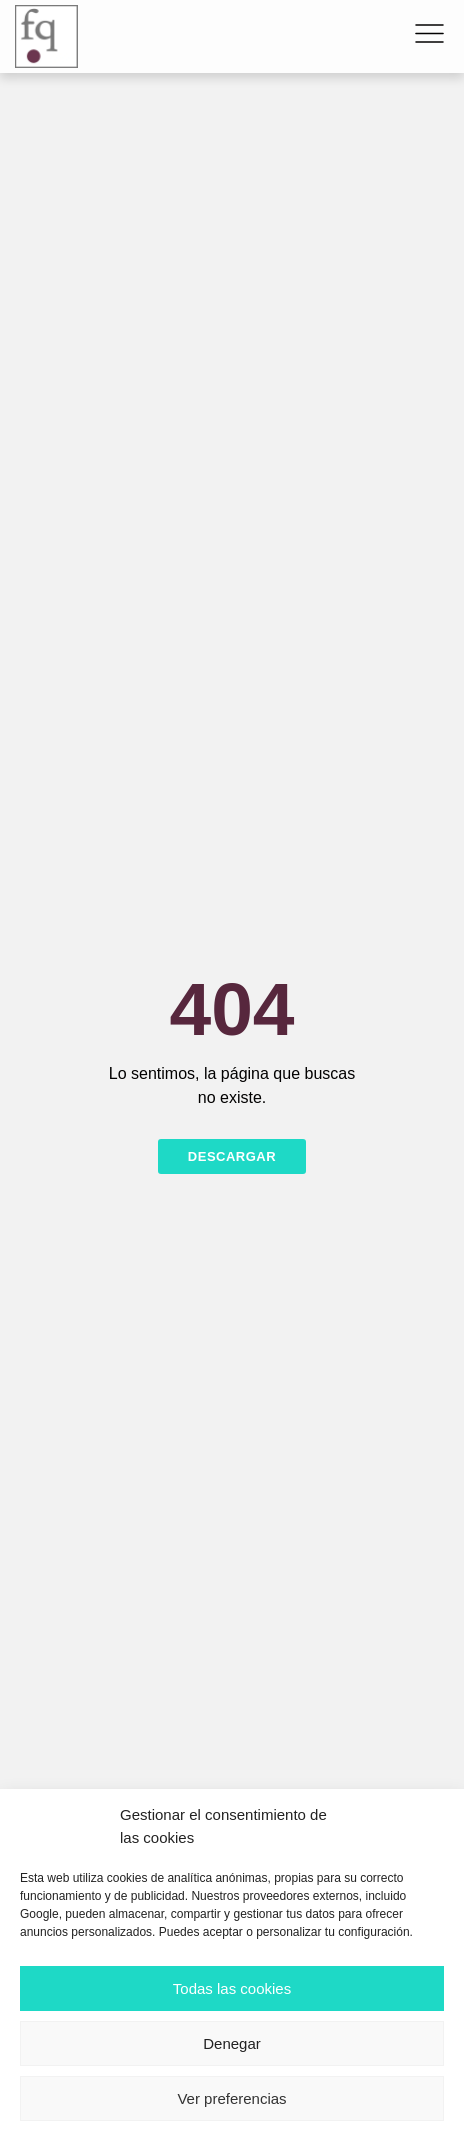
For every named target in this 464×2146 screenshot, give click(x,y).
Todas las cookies (232, 1988)
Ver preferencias (231, 2098)
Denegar (232, 2043)
